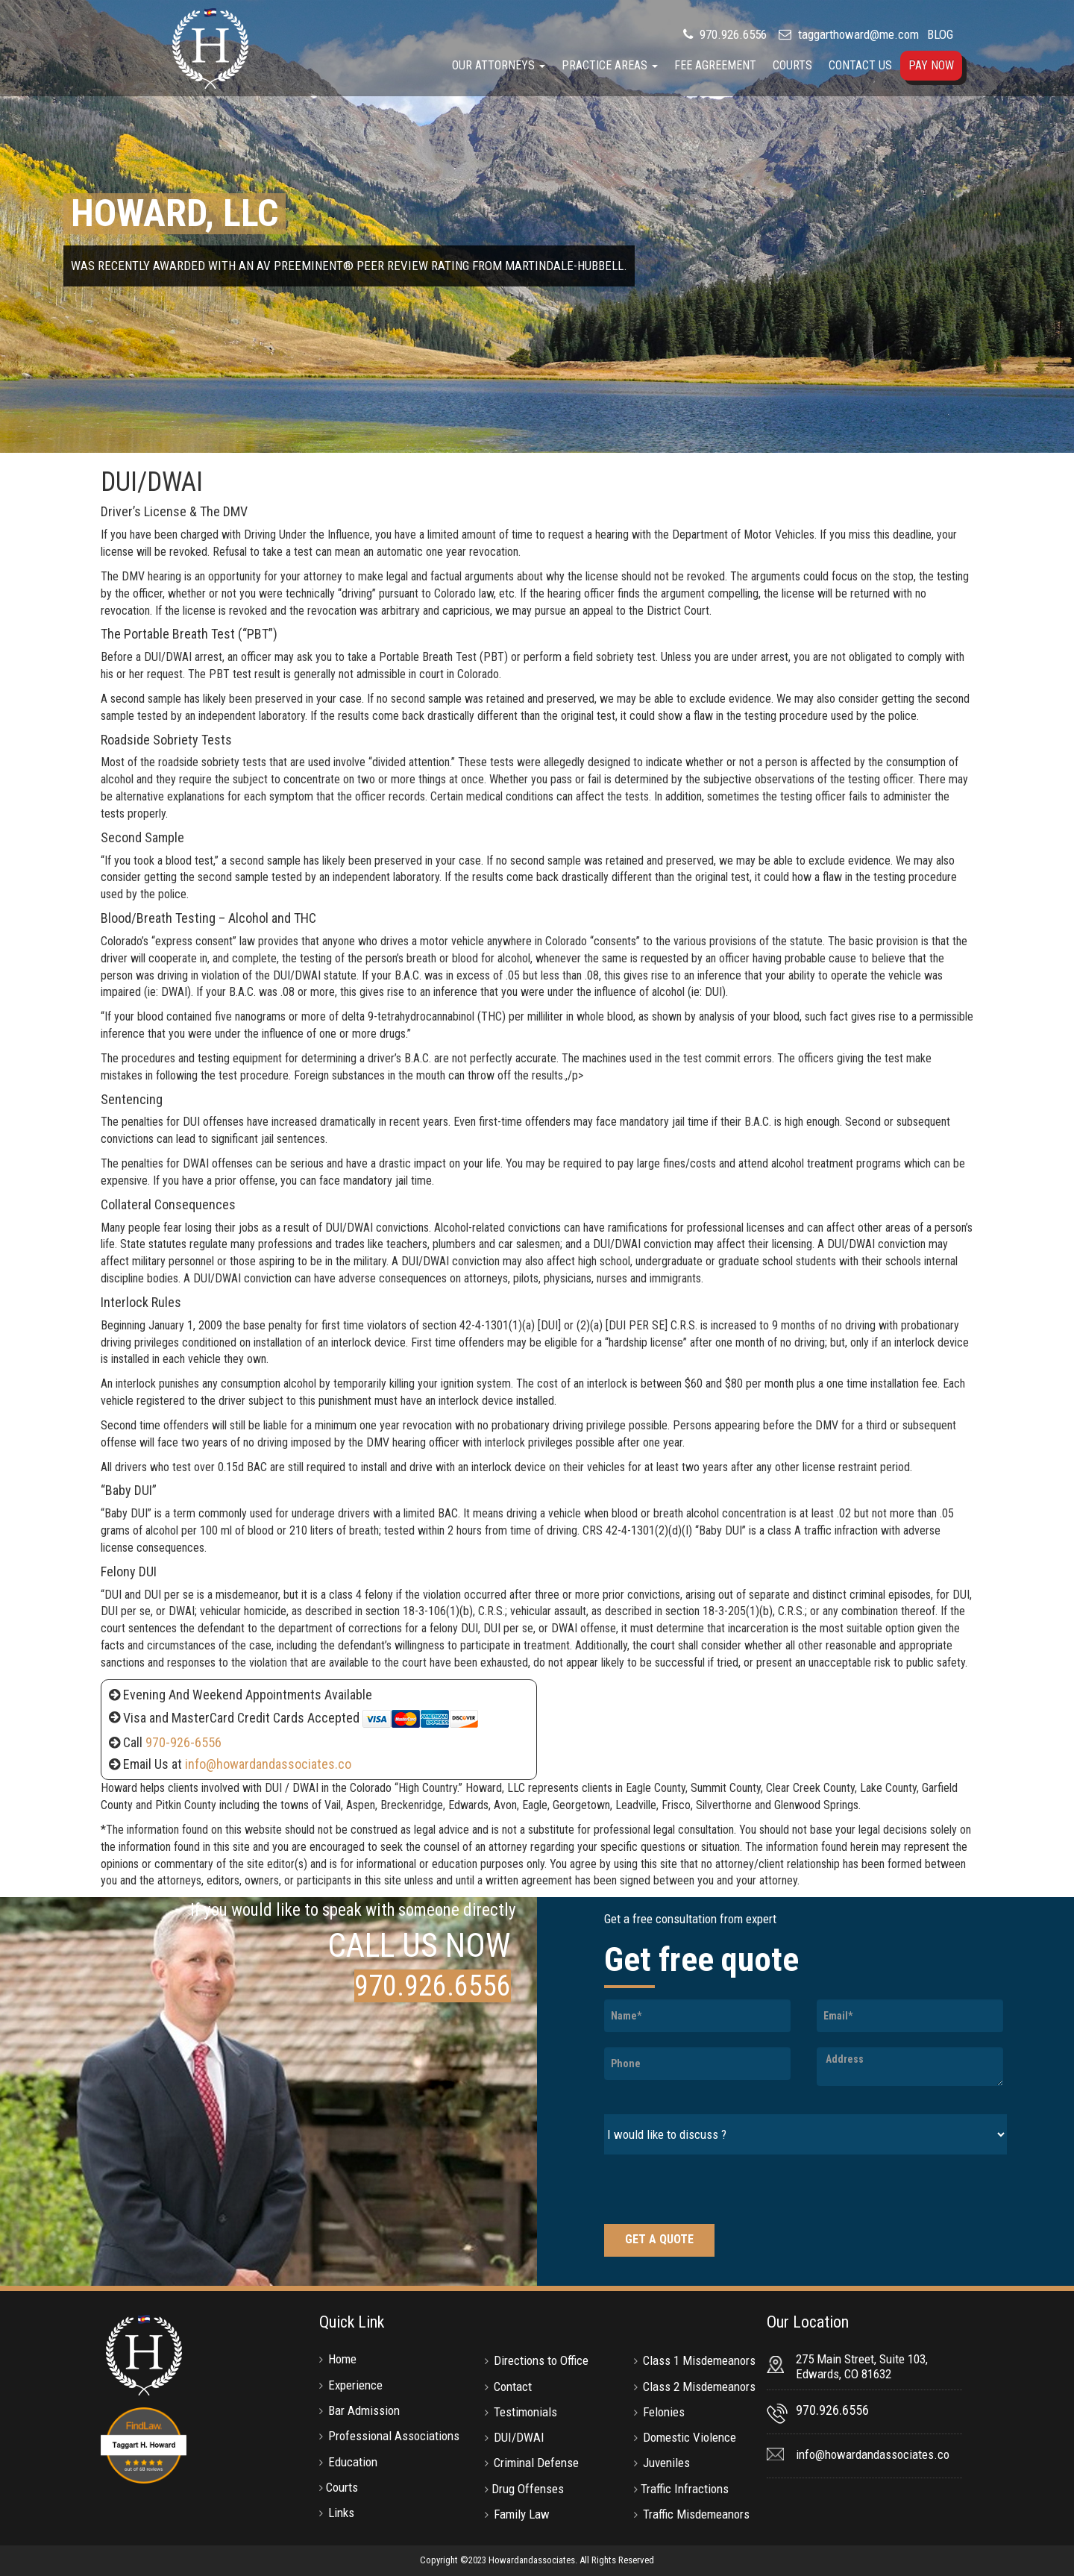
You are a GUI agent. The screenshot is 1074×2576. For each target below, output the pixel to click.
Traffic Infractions (685, 2488)
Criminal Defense (536, 2462)
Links (341, 2512)
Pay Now (931, 65)
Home (342, 2358)
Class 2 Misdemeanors (699, 2386)
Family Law (522, 2514)
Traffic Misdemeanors (696, 2514)
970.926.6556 (732, 34)
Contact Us (860, 65)
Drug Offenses (528, 2488)
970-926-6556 (183, 1742)
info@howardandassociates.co (268, 1764)
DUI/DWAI (519, 2437)
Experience (355, 2385)
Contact (513, 2386)
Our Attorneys (498, 65)
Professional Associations (393, 2435)
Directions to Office (541, 2360)
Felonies (664, 2411)
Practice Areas (610, 65)
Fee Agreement (715, 65)
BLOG (940, 34)
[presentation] (717, 2191)
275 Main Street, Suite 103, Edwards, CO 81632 (862, 2366)
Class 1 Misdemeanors (699, 2360)
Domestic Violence (689, 2437)
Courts (792, 65)
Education (352, 2461)
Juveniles (666, 2462)
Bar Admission (364, 2410)
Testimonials (525, 2411)
